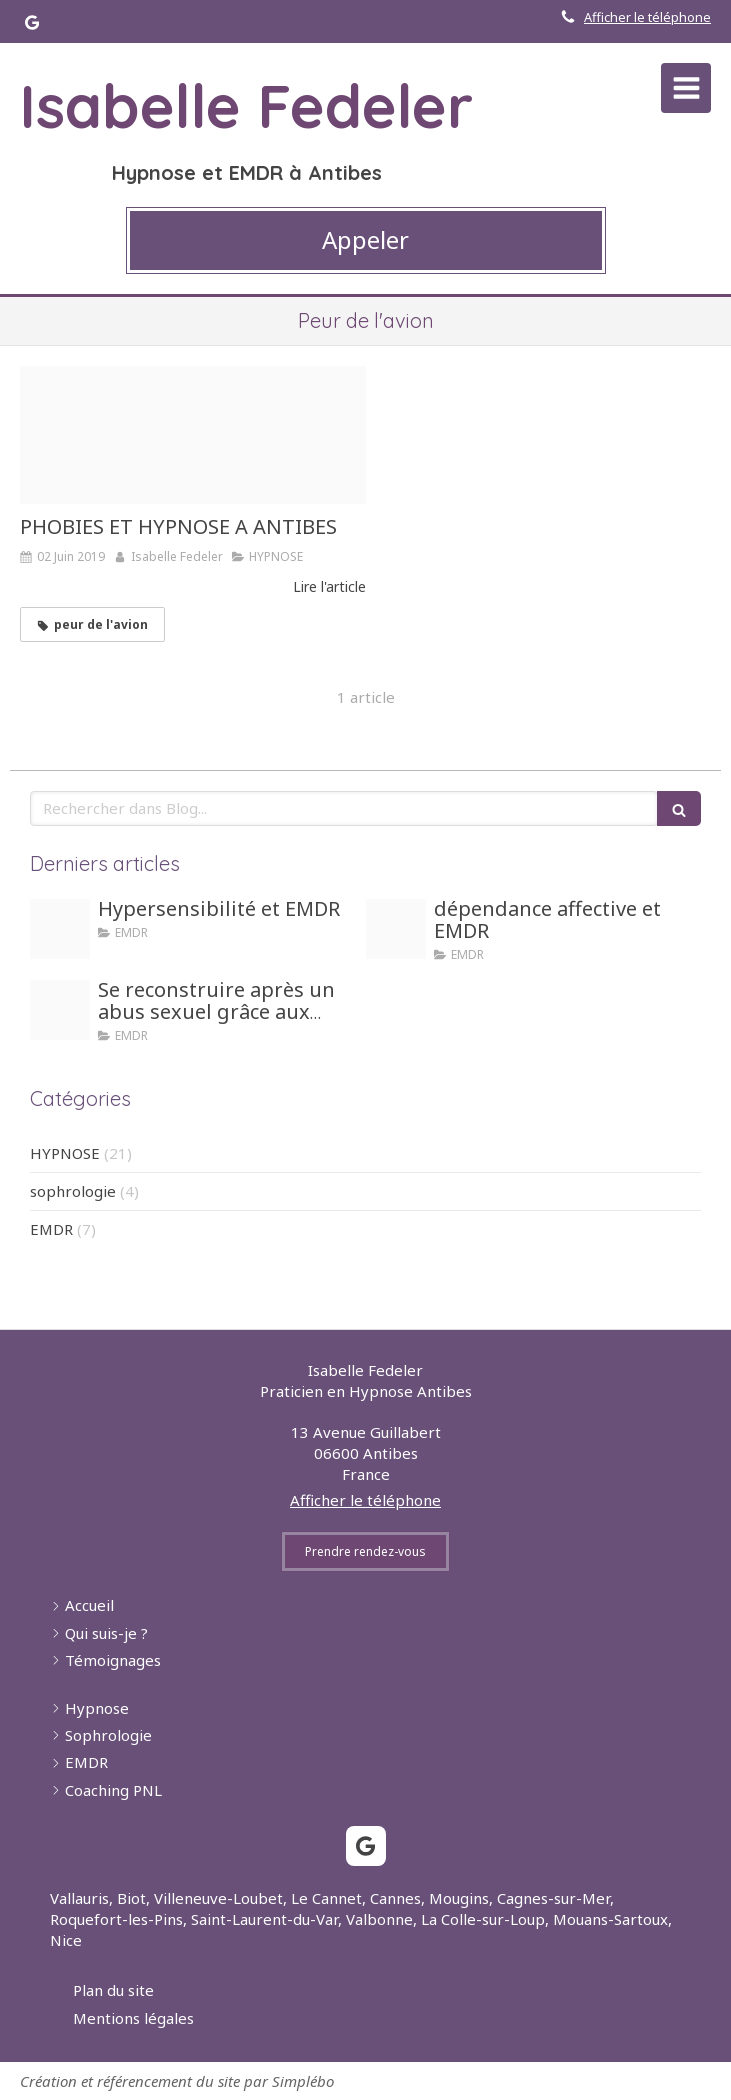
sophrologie (73, 1191)
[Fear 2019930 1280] (193, 435)
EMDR (51, 1229)
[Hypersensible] (60, 929)
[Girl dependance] (396, 929)
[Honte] (60, 1010)
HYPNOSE (65, 1153)
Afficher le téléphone (647, 17)
